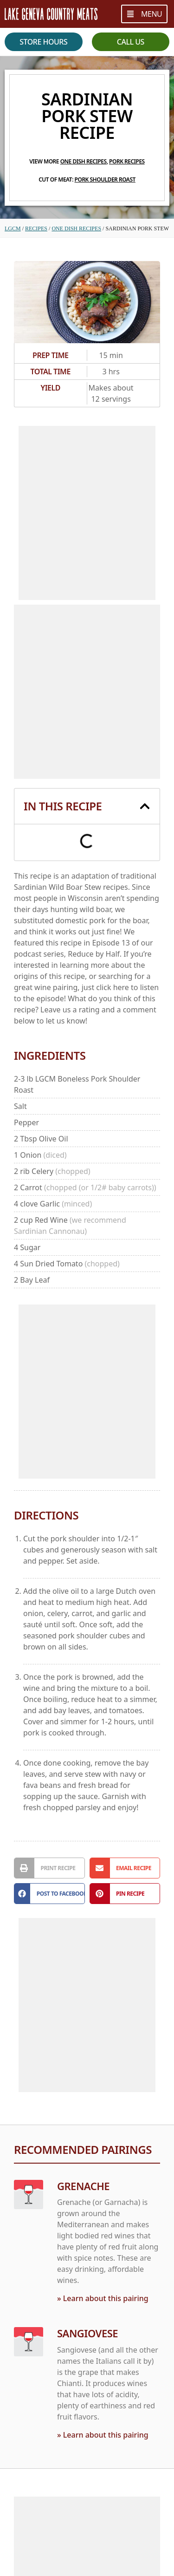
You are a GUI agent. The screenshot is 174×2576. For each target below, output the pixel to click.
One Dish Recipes (83, 161)
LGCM (13, 228)
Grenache (83, 2186)
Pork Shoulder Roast (105, 179)
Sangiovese (87, 2334)
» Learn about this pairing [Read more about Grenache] (102, 2299)
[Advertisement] (87, 513)
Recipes (36, 228)
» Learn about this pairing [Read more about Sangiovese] (102, 2435)
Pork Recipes (127, 161)
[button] (144, 806)
